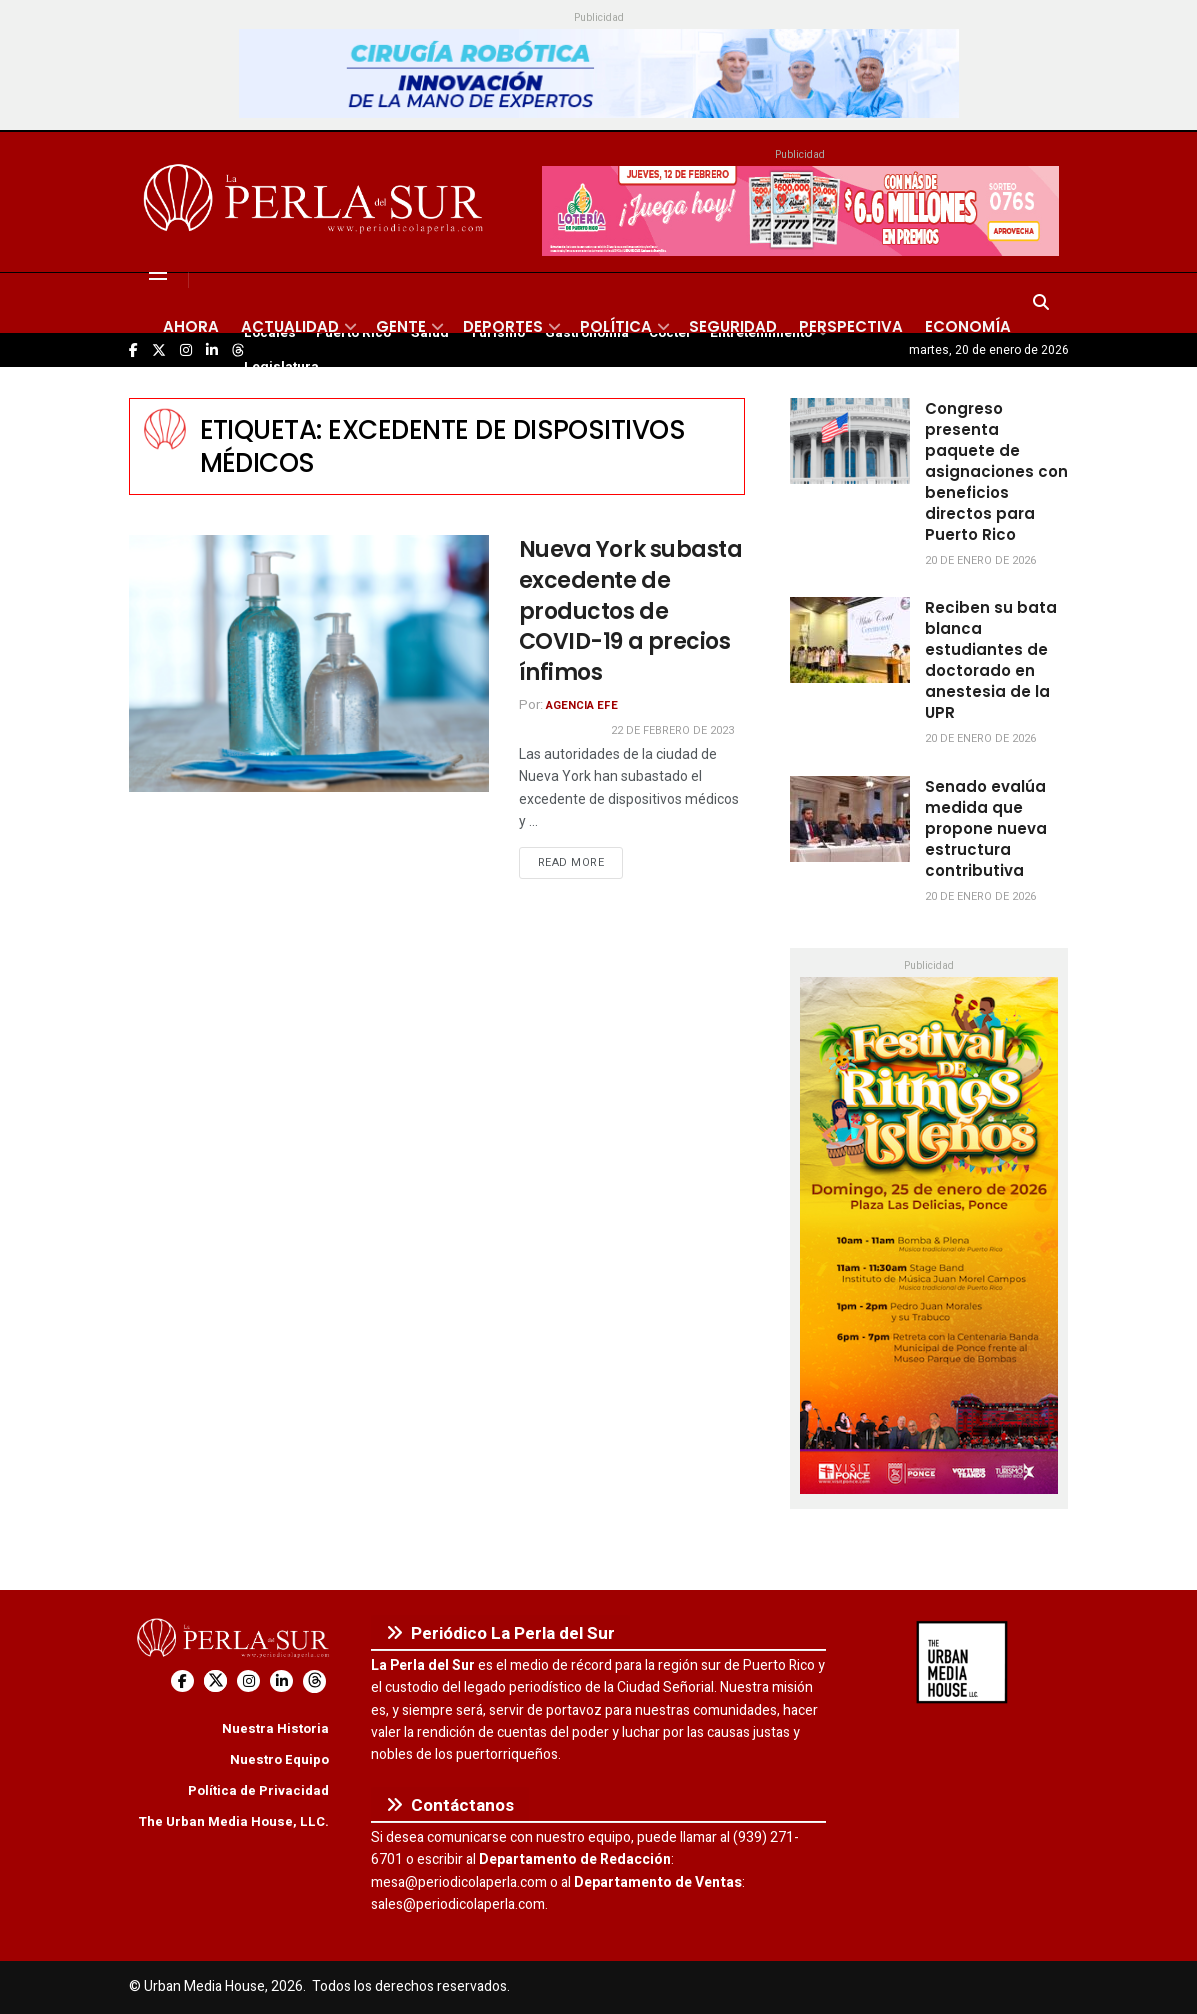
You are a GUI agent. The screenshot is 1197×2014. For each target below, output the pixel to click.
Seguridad (733, 326)
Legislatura (281, 367)
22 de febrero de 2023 (672, 730)
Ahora (191, 326)
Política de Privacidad (258, 1790)
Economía (968, 326)
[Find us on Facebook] (182, 1681)
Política (616, 326)
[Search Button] (1041, 303)
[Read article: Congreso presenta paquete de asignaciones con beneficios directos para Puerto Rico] (850, 441)
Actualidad (290, 326)
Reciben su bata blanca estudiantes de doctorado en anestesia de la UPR (991, 660)
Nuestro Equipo (279, 1759)
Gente (401, 326)
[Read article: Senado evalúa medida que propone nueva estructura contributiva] (850, 819)
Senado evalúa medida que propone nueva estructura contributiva (986, 828)
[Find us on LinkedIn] (281, 1681)
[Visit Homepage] (316, 202)
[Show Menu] (158, 273)
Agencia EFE (582, 705)
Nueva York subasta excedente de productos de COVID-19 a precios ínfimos (631, 611)
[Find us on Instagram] (248, 1681)
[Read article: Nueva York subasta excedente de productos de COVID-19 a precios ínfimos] (309, 663)
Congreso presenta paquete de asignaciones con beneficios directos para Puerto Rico (996, 471)
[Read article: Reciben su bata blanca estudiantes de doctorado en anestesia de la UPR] (850, 640)
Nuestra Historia (275, 1728)
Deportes (503, 326)
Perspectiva (851, 326)
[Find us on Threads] (314, 1681)
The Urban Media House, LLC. (233, 1821)
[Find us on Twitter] (215, 1681)
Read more (581, 862)
